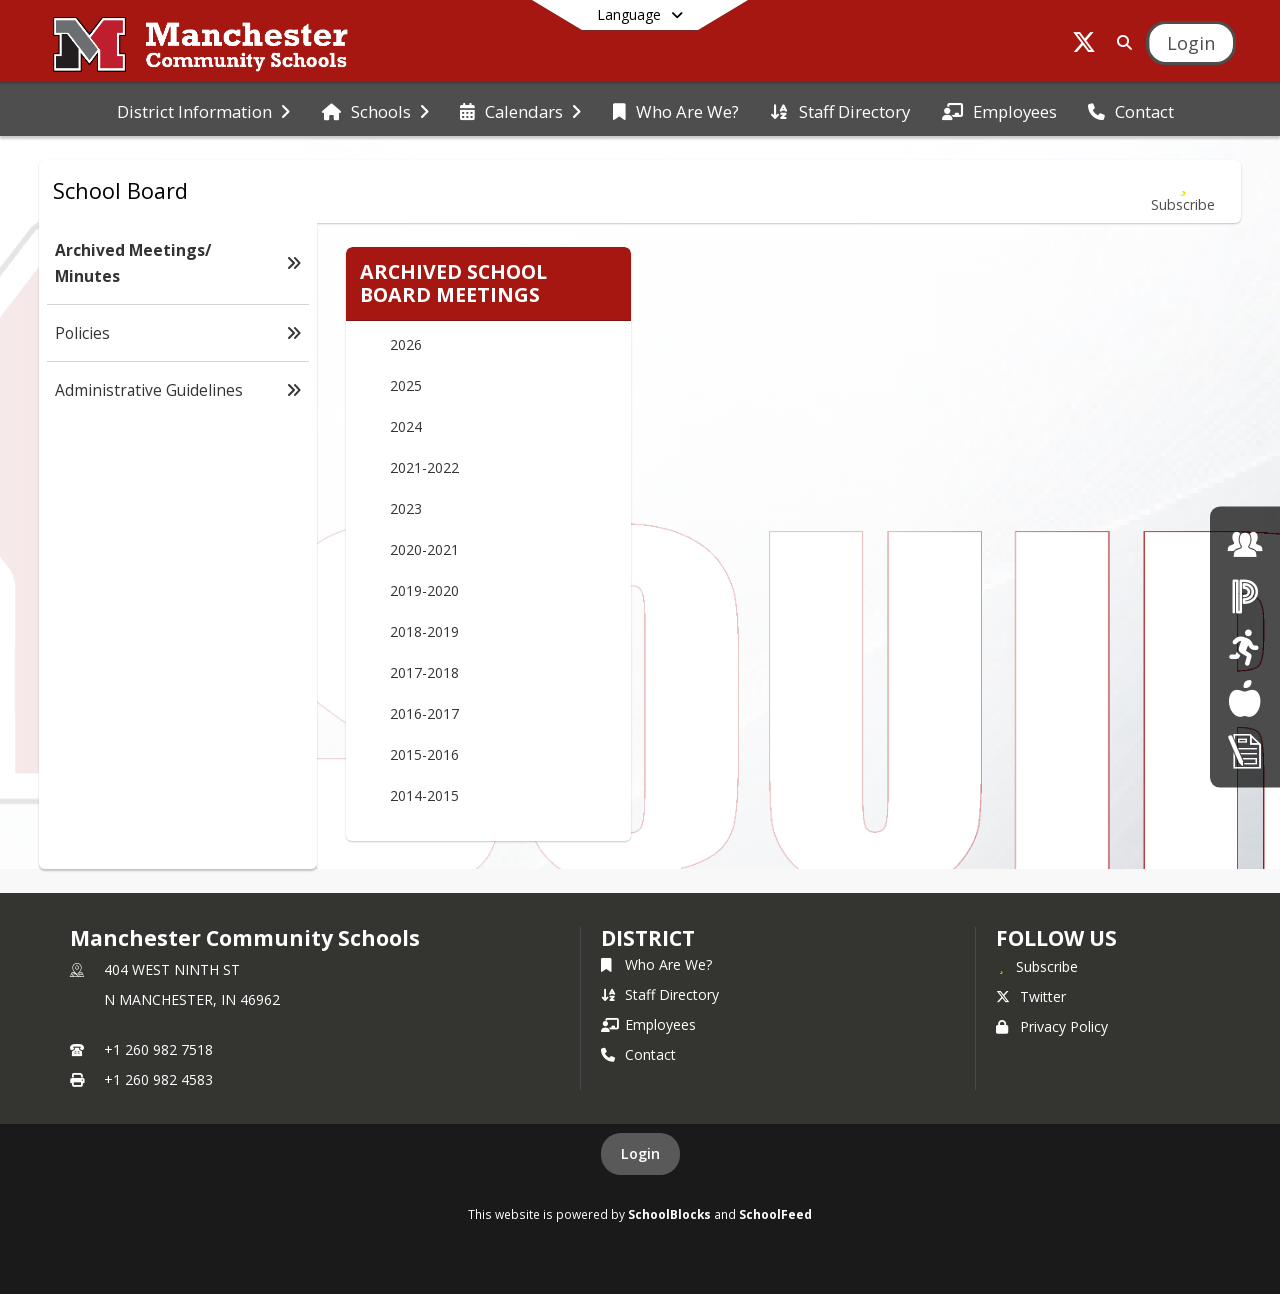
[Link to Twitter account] (1084, 45)
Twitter (1031, 996)
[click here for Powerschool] (1245, 595)
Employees (648, 1024)
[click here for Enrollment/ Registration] (1245, 749)
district (648, 938)
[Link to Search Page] (1120, 42)
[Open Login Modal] (1191, 43)
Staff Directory (660, 994)
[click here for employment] (1245, 543)
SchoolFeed (775, 1214)
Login (640, 1153)
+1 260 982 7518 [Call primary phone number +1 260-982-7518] (158, 1049)
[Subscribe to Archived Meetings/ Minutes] (1183, 191)
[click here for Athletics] (1244, 646)
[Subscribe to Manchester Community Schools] (1037, 966)
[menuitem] (203, 110)
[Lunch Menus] (1244, 698)
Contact (638, 1054)
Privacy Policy (1052, 1026)
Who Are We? (656, 964)
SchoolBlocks (669, 1214)
